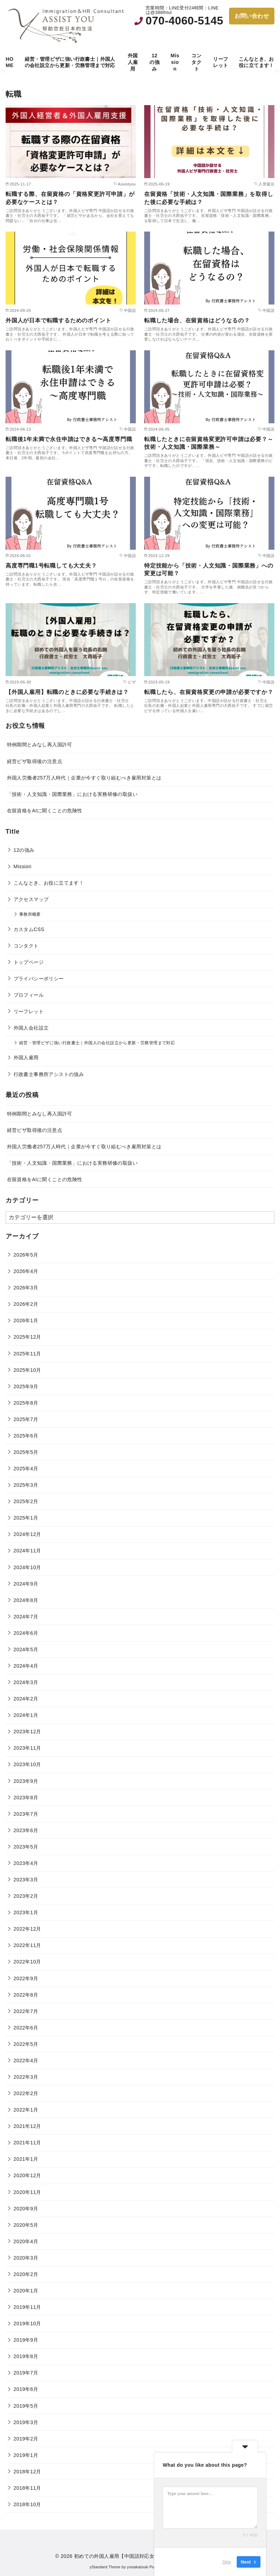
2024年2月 (26, 1699)
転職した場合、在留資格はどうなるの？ (197, 320)
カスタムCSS (29, 929)
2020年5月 (26, 2225)
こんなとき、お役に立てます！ (256, 62)
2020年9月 (26, 2208)
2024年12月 (27, 1534)
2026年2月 (26, 1304)
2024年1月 (26, 1715)
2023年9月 (26, 1781)
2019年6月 (26, 2389)
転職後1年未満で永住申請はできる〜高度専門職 (69, 439)
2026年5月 (26, 1255)
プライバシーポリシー (39, 978)
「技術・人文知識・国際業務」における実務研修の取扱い (72, 794)
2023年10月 (27, 1764)
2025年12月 (27, 1337)
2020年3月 (26, 2258)
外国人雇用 (133, 62)
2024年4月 (26, 1666)
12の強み (154, 62)
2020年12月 (27, 2175)
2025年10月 (27, 1370)
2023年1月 (26, 1912)
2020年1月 (26, 2290)
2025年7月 (26, 1419)
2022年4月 (26, 2060)
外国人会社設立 (31, 1028)
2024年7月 (26, 1616)
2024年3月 (26, 1682)
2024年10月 (27, 1567)
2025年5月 (26, 1452)
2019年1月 (26, 2455)
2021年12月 (27, 2126)
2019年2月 (26, 2439)
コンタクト (196, 62)
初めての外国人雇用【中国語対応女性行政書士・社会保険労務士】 (149, 2556)
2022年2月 (26, 2093)
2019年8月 (26, 2356)
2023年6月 (26, 1830)
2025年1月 (26, 1518)
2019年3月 (26, 2422)
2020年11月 (27, 2192)
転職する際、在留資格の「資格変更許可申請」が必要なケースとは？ (70, 198)
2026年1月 (26, 1320)
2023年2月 (26, 1896)
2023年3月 (26, 1879)
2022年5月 (26, 2044)
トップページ (29, 962)
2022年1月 (26, 2110)
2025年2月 (26, 1501)
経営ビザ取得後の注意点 (34, 761)
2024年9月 (26, 1584)
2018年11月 (27, 2488)
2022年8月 (26, 1995)
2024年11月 (27, 1550)
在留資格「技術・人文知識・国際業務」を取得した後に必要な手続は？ (208, 198)
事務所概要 (30, 914)
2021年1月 (26, 2159)
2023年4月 (26, 1863)
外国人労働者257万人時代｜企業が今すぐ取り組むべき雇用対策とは (84, 778)
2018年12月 (27, 2471)
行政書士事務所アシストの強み (49, 1074)
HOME (9, 62)
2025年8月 (26, 1403)
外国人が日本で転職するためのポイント (58, 320)
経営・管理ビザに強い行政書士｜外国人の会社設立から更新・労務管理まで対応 (70, 62)
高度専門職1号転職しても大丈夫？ (51, 566)
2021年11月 (27, 2142)
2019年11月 (27, 2307)
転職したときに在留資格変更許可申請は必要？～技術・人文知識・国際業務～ (208, 443)
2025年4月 (26, 1468)
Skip (226, 2561)
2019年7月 (26, 2373)
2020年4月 (26, 2241)
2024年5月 (26, 1649)
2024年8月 (26, 1600)
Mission (175, 62)
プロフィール (29, 995)
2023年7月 (26, 1814)
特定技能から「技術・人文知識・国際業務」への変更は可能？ (208, 569)
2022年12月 (27, 1929)
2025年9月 (26, 1386)
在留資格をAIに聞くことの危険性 (44, 810)
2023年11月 (27, 1748)
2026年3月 (26, 1287)
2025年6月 (26, 1436)
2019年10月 (27, 2323)
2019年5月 (26, 2406)
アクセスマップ (31, 899)
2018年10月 (27, 2504)
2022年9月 (26, 1978)
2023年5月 (26, 1847)
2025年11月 (27, 1353)
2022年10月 (27, 1961)
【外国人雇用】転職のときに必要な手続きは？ (67, 692)
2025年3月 (26, 1485)
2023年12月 (27, 1731)
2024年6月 (26, 1633)
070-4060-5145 (184, 20)
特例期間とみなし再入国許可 (39, 744)
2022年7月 (26, 2011)
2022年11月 (27, 1945)
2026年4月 (26, 1271)
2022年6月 (26, 2027)
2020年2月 (26, 2274)
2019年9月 (26, 2340)
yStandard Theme (105, 2567)
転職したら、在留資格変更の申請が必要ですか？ (208, 692)
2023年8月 (26, 1797)
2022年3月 (26, 2077)
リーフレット (220, 62)
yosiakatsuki (137, 2567)
